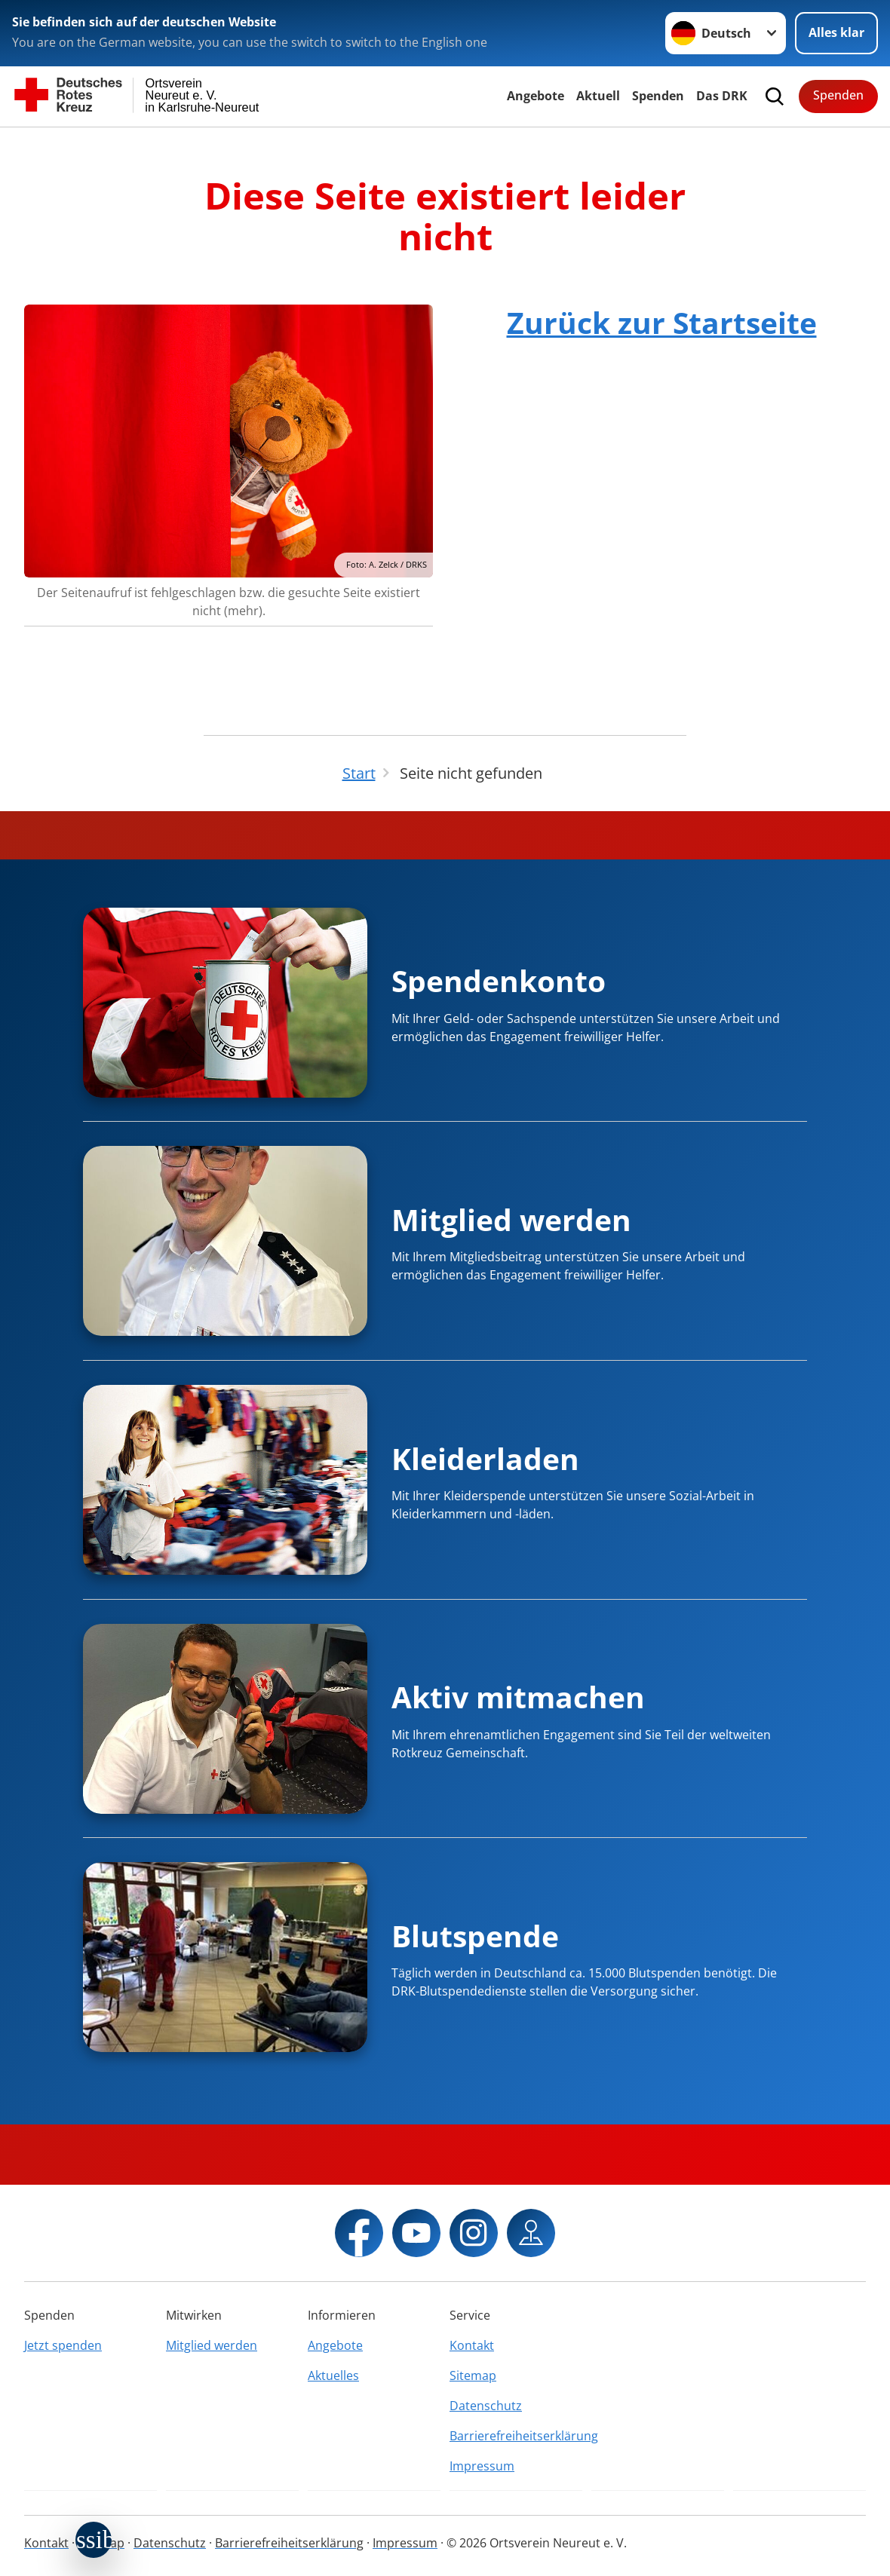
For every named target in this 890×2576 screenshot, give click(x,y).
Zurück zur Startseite (662, 322)
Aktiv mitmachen (518, 1697)
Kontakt (472, 2345)
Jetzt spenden (63, 2345)
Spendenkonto (498, 980)
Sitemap (473, 2375)
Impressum (482, 2466)
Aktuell (598, 95)
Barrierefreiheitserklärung (516, 2435)
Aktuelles (333, 2375)
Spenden (658, 95)
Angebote (535, 95)
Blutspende (475, 1936)
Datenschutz (486, 2405)
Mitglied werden (511, 1219)
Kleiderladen (485, 1458)
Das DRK (721, 95)
